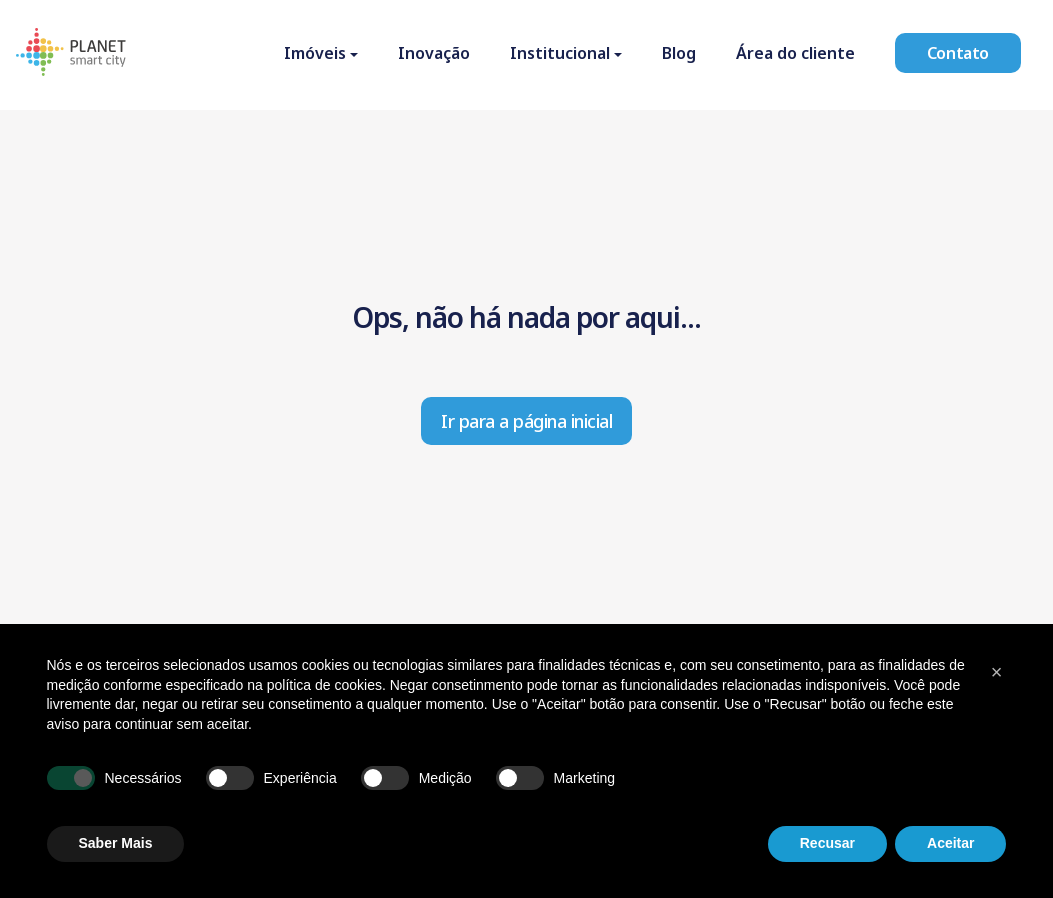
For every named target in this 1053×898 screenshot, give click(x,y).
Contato (958, 53)
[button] (997, 672)
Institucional (560, 53)
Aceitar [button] (950, 843)
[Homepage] (71, 55)
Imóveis (315, 53)
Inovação (434, 53)
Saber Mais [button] (116, 843)
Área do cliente (795, 53)
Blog (679, 53)
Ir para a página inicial (526, 421)
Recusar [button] (827, 843)
